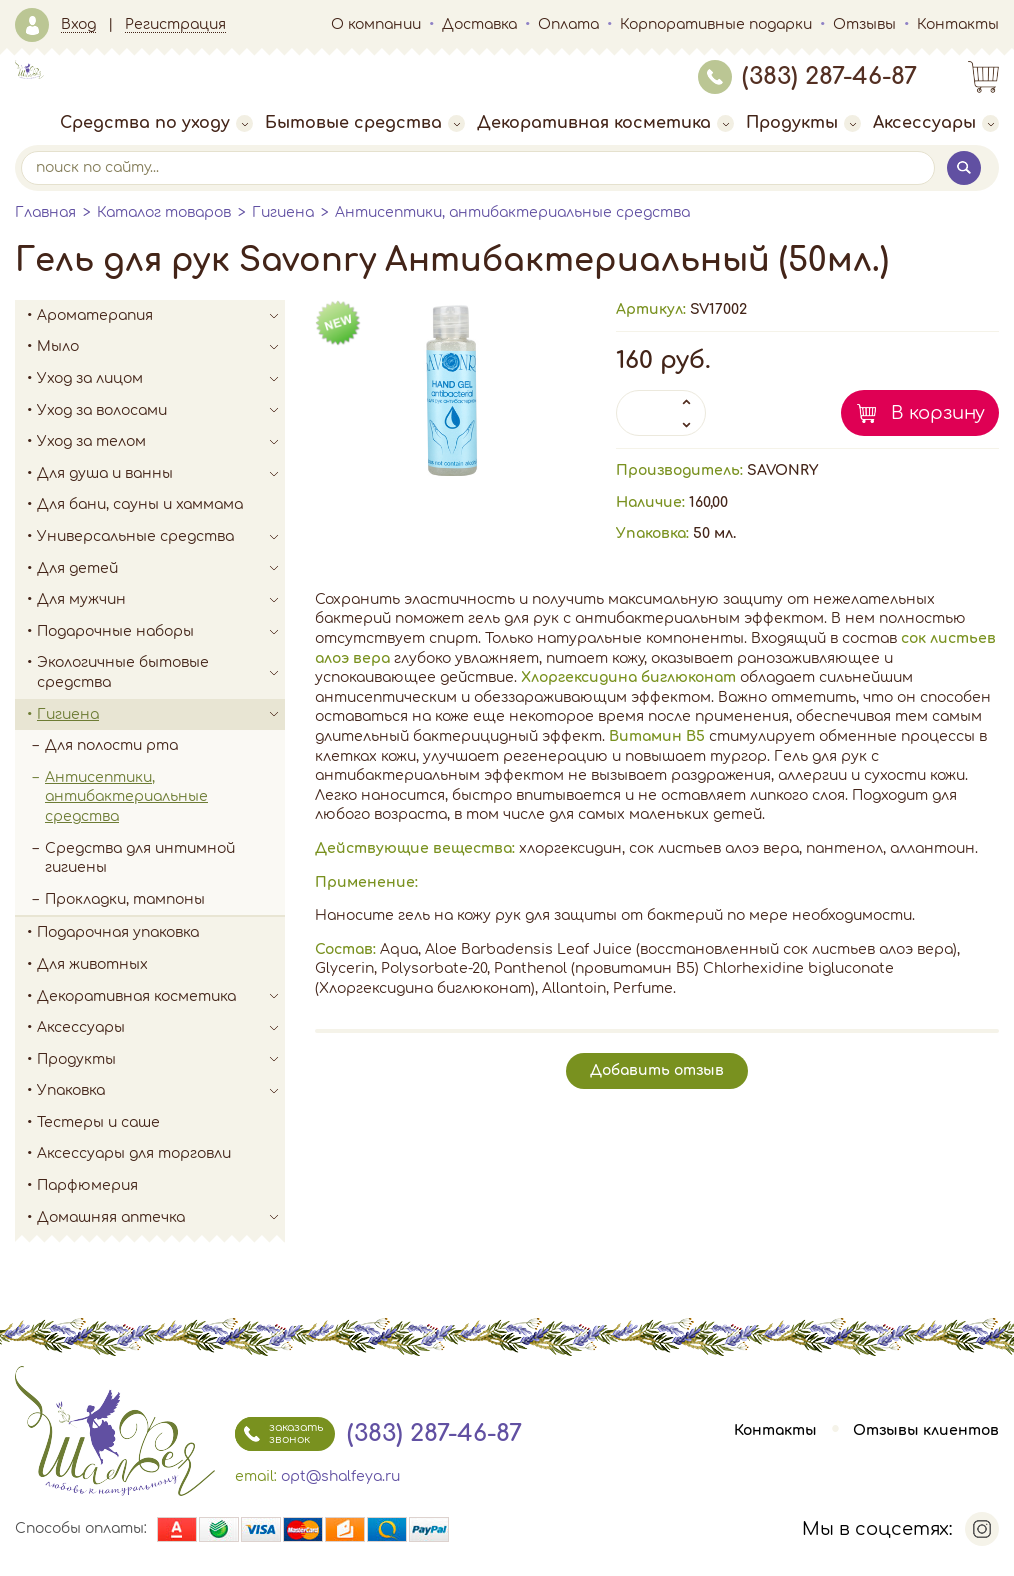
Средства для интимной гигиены (140, 858)
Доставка (479, 24)
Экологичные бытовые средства (161, 672)
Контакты (958, 24)
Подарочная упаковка (118, 932)
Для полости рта (111, 745)
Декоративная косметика (605, 123)
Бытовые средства (365, 123)
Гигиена (283, 212)
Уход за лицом (161, 379)
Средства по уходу (156, 123)
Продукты (803, 123)
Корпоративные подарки (716, 24)
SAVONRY (782, 470)
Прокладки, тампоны (125, 899)
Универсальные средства (161, 537)
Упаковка (161, 1091)
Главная (45, 212)
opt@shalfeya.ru (340, 1476)
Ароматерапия (161, 316)
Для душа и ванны (161, 474)
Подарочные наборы (161, 632)
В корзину (938, 413)
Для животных (92, 964)
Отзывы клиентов (926, 1430)
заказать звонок (279, 1434)
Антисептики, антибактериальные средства (512, 212)
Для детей (161, 569)
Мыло (161, 347)
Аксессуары (936, 123)
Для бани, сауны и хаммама (140, 504)
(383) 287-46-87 (807, 76)
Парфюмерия (87, 1185)
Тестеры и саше (98, 1122)
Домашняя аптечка (161, 1218)
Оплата (568, 24)
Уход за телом (161, 442)
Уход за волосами (161, 411)
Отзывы (864, 24)
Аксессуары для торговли (134, 1153)
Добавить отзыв (657, 1070)
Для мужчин (161, 600)
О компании (376, 24)
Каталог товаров (164, 212)
